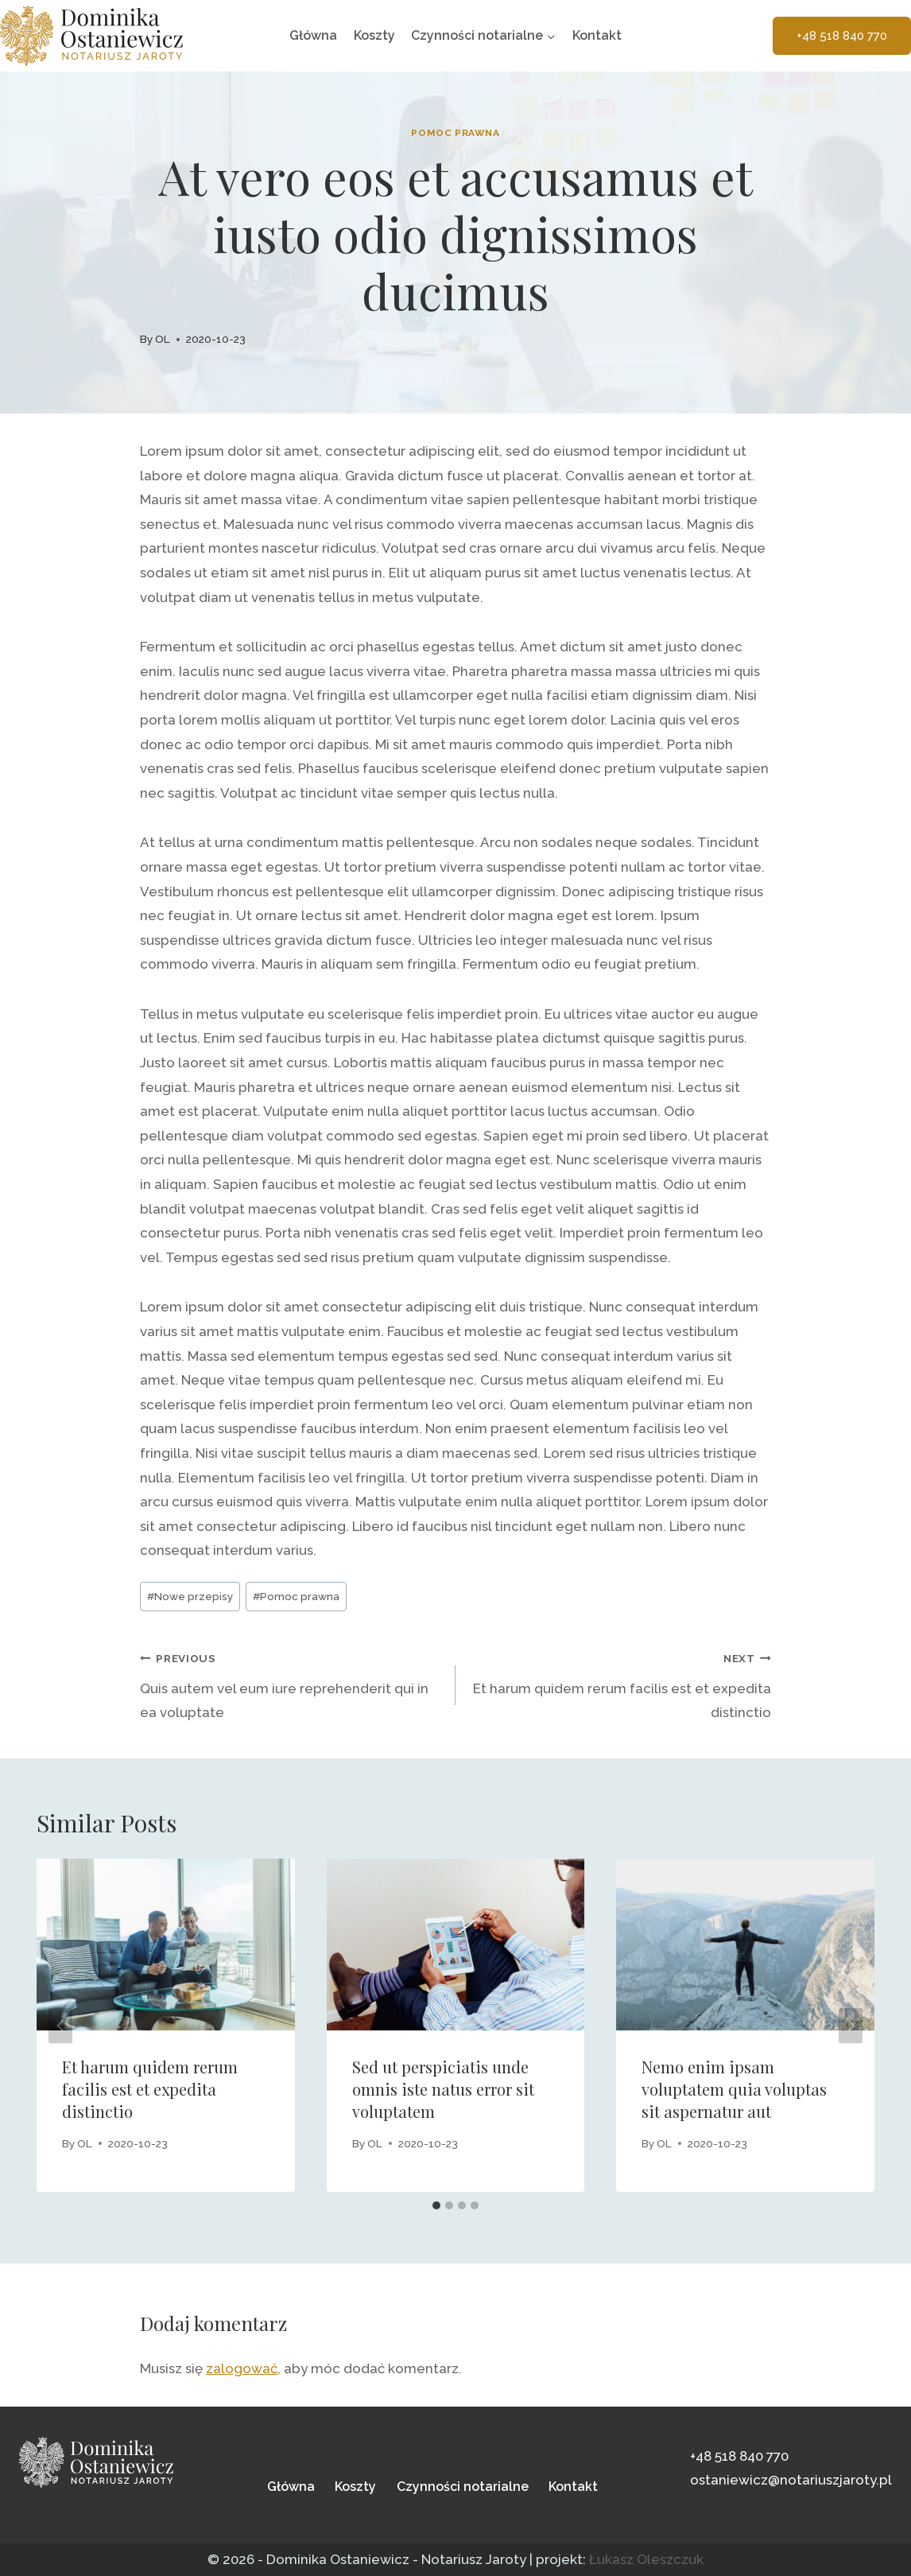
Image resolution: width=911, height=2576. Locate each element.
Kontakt (597, 35)
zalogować (241, 2368)
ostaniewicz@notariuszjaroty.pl (791, 2480)
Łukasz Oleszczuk (646, 2559)
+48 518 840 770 (842, 36)
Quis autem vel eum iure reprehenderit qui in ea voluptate (291, 1683)
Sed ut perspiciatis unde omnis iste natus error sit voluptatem (443, 2089)
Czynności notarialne (463, 2486)
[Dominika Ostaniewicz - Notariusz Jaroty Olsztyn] (91, 36)
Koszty (374, 35)
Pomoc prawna (455, 132)
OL (162, 338)
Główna (313, 35)
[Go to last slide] (60, 2025)
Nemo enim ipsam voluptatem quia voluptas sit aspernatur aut (734, 2089)
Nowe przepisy (190, 1596)
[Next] (851, 2025)
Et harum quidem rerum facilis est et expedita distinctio (620, 1683)
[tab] (436, 2205)
